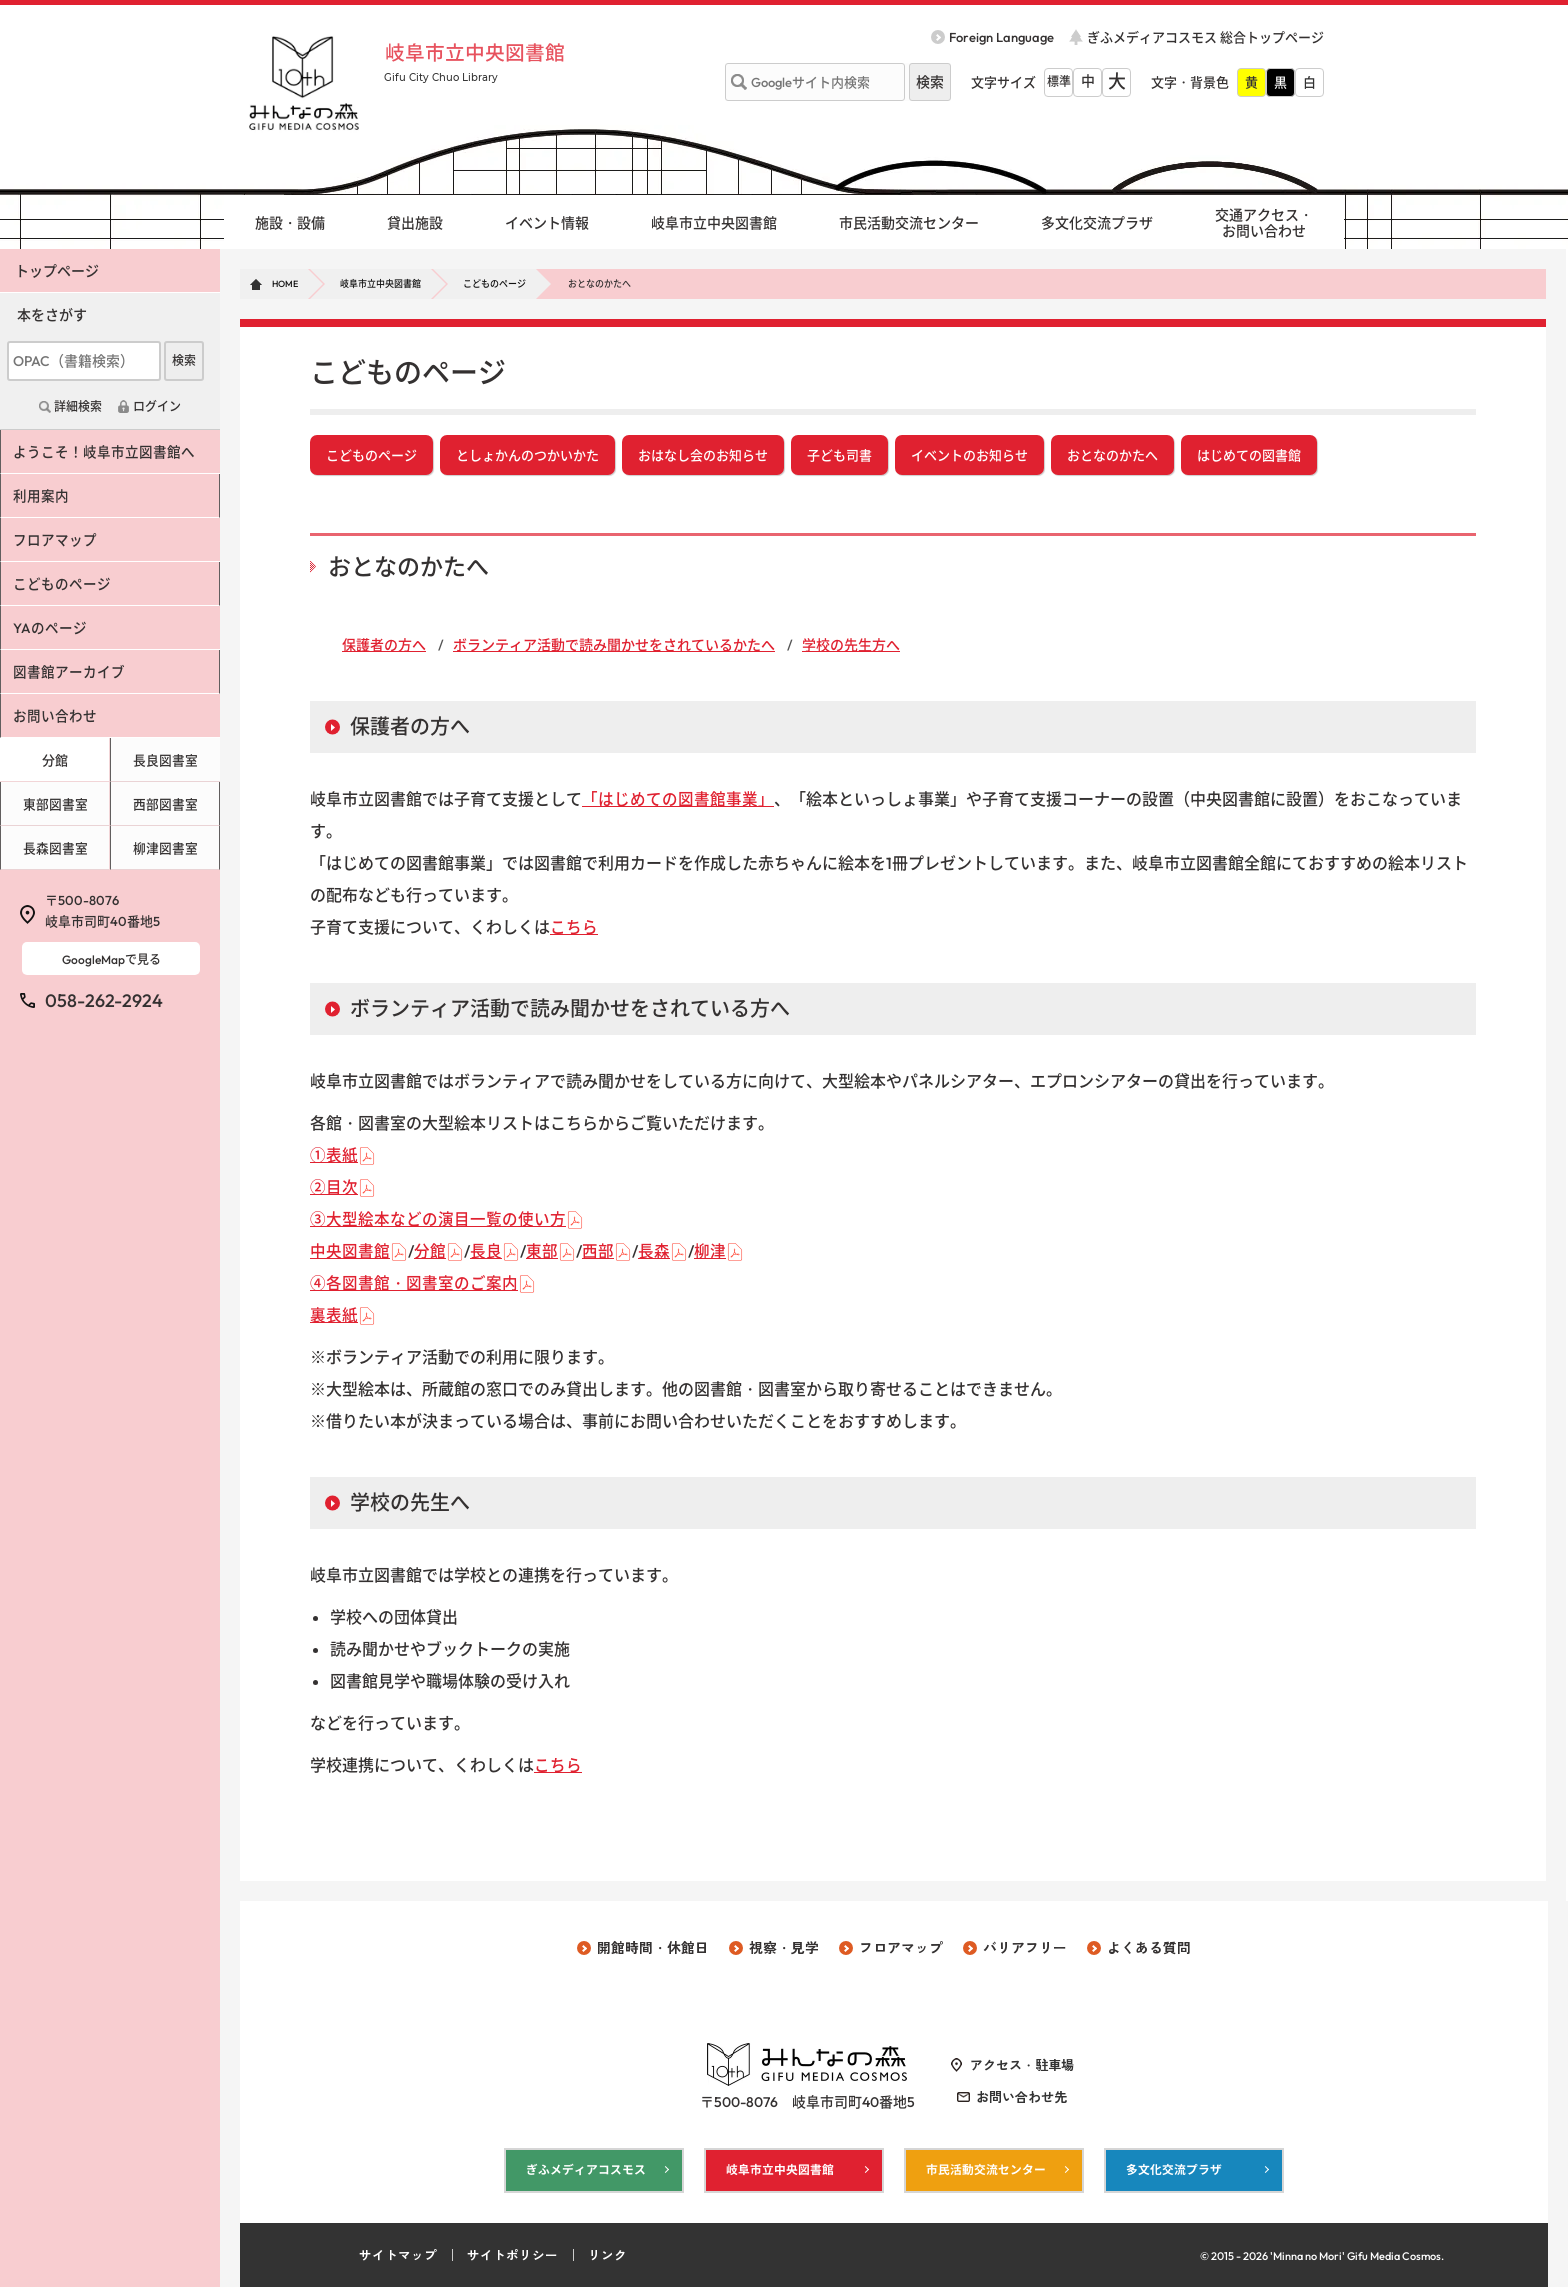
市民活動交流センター (909, 223)
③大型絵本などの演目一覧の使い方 (438, 1221)
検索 (184, 360)
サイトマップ (398, 2259)
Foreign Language (1001, 37)
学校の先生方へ (851, 647)
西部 (598, 1253)
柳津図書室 (165, 848)
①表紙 (334, 1157)
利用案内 (43, 496)
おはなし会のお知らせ (703, 456)
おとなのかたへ (1112, 456)
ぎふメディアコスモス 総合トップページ (1205, 37)
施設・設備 (290, 223)
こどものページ (494, 283)
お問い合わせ (57, 716)
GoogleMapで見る (111, 959)
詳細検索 (78, 406)
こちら (574, 929)
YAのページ (52, 628)
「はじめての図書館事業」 (678, 801)
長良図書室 (165, 760)
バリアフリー (1025, 1950)
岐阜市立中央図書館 (483, 52)
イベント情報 (547, 223)
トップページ (57, 271)
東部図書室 (54, 804)
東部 (542, 1253)
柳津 (710, 1253)
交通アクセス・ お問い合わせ (1264, 223)
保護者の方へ (384, 647)
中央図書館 (350, 1253)
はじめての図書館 (1249, 456)
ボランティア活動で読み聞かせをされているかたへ (614, 647)
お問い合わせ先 (1021, 2100)
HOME (285, 283)
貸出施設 (415, 223)
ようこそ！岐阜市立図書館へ (106, 452)
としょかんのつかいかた (527, 456)
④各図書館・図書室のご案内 (414, 1285)
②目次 (334, 1189)
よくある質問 (1149, 1950)
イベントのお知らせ (969, 456)
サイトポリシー (512, 2259)
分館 (430, 1253)
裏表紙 (334, 1317)
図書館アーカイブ (71, 672)
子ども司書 (839, 456)
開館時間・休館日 (653, 1950)
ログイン (157, 406)
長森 (654, 1253)
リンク (607, 2259)
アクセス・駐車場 (1022, 2068)
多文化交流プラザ (1097, 223)
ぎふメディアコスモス (586, 2173)
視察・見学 (784, 1950)
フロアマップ (57, 540)
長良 (486, 1253)
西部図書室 (165, 804)
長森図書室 (54, 848)
